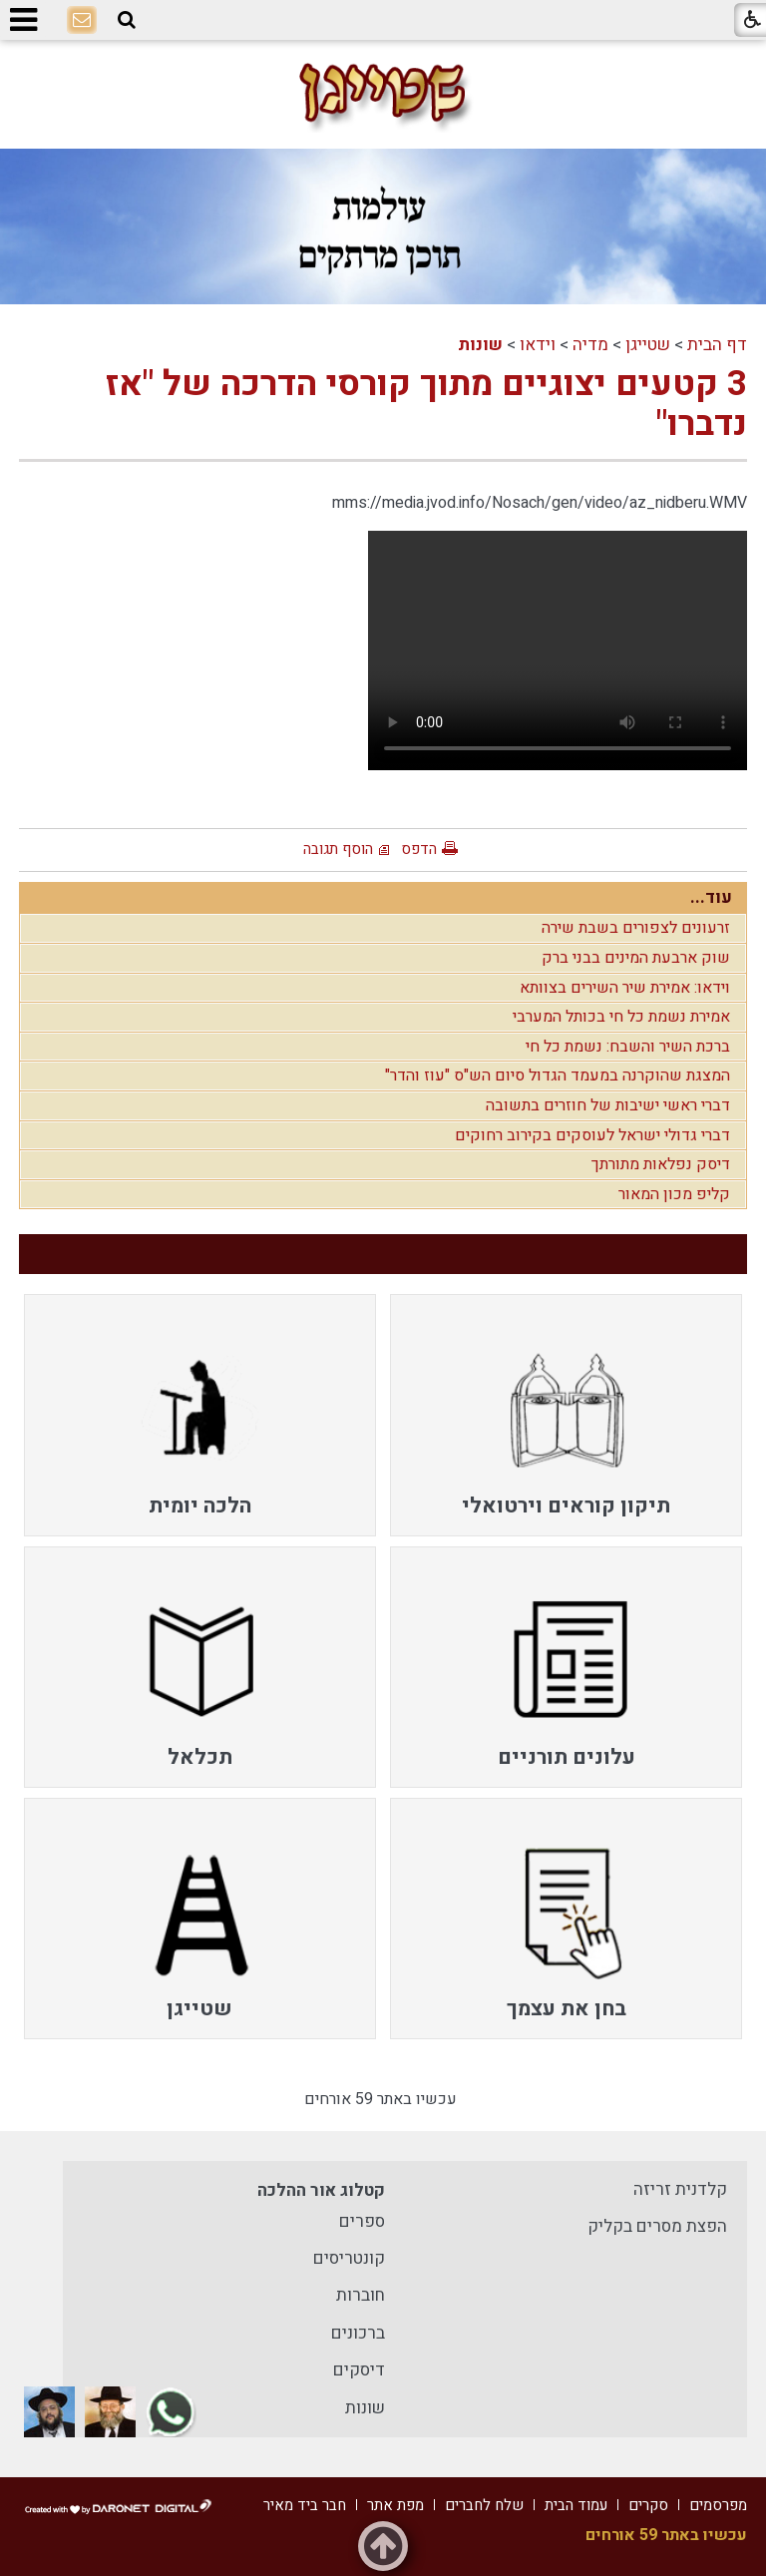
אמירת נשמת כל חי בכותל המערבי (621, 1017)
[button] (127, 20)
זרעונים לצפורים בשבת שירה (636, 928)
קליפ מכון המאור (674, 1194)
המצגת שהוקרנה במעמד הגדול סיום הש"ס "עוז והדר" (557, 1075)
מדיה (590, 344)
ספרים (362, 2221)
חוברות (360, 2295)
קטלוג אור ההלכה (321, 2190)
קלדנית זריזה (680, 2189)
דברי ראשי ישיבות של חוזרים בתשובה (608, 1105)
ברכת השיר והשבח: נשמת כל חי (628, 1047)
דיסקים (359, 2370)
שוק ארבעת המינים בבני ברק (636, 958)
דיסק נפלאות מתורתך (660, 1164)
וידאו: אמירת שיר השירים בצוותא (625, 988)
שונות (480, 344)
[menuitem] (566, 1414)
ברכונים (358, 2333)
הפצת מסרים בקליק (657, 2226)
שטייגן (647, 344)
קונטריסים (349, 2258)
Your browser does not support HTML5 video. (557, 650)
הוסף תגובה (338, 849)
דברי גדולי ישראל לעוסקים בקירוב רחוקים (592, 1135)
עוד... (711, 897)
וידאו (538, 344)
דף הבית (717, 344)
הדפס (419, 849)
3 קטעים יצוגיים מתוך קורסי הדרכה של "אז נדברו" (426, 404)
